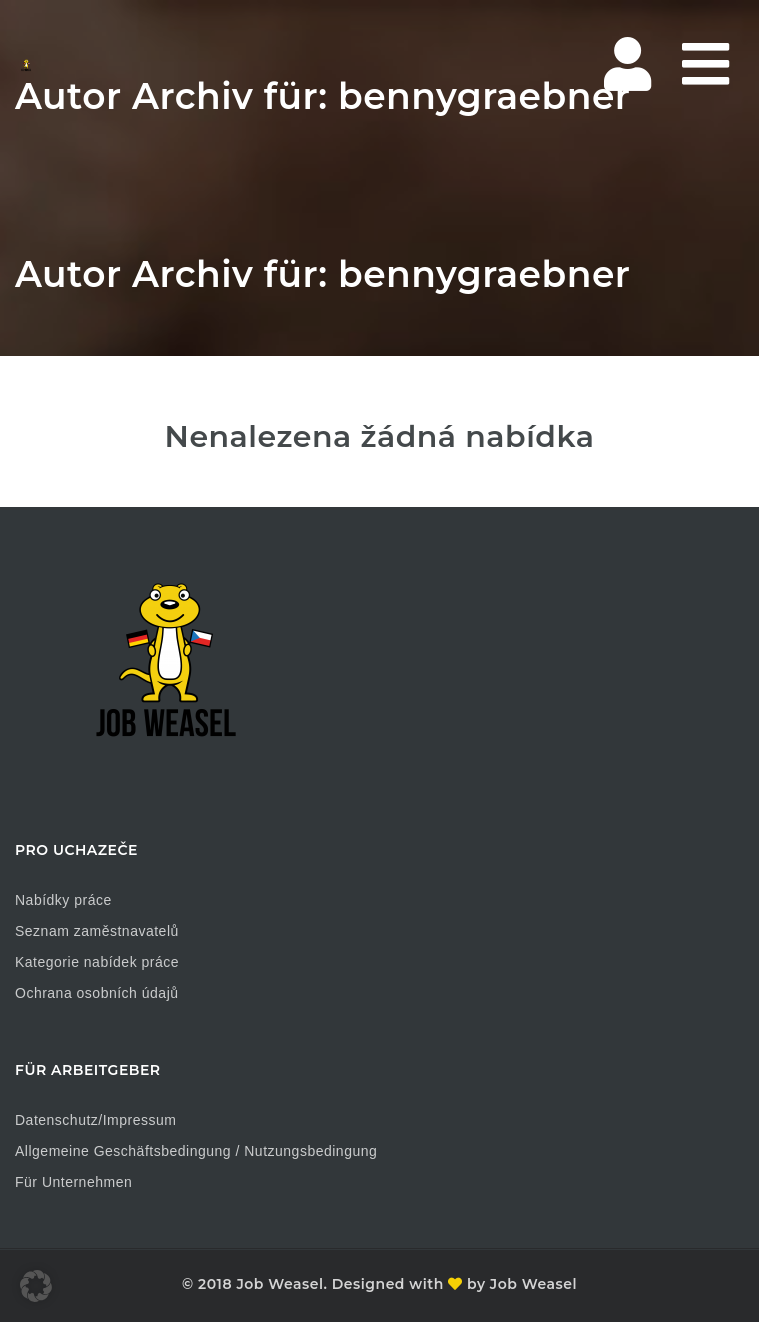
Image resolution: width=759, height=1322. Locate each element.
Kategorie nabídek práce (97, 962)
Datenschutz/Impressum (95, 1120)
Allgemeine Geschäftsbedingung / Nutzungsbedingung (196, 1151)
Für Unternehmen (73, 1182)
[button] (36, 1286)
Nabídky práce (63, 900)
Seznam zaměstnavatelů (97, 931)
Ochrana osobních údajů (97, 993)
